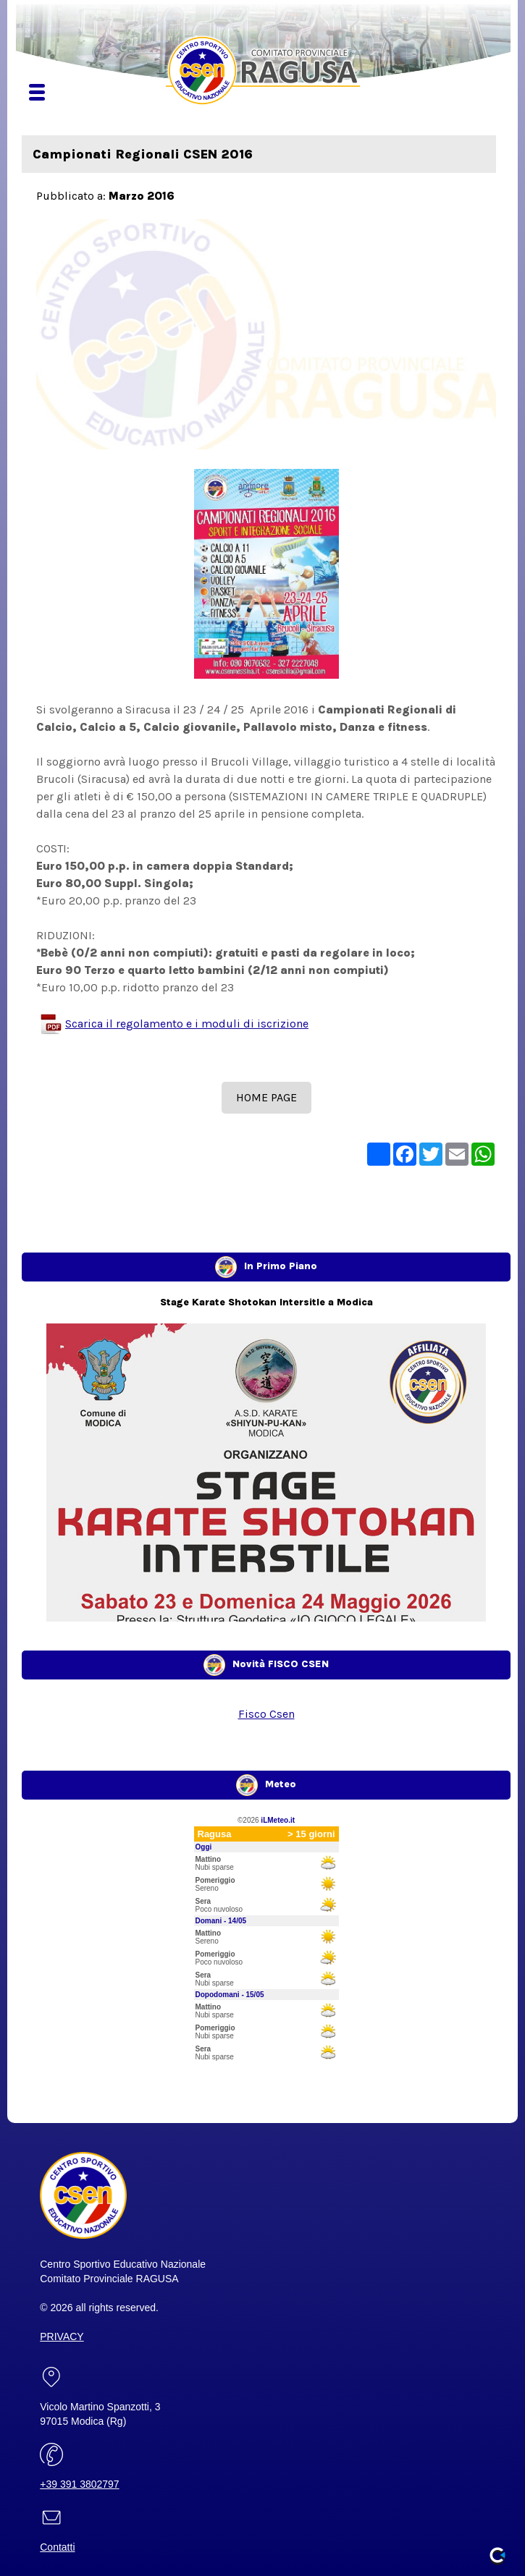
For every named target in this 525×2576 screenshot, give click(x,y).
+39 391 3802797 (79, 2484)
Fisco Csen (266, 1714)
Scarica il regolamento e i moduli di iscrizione (186, 1023)
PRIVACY (61, 2336)
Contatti (57, 2547)
